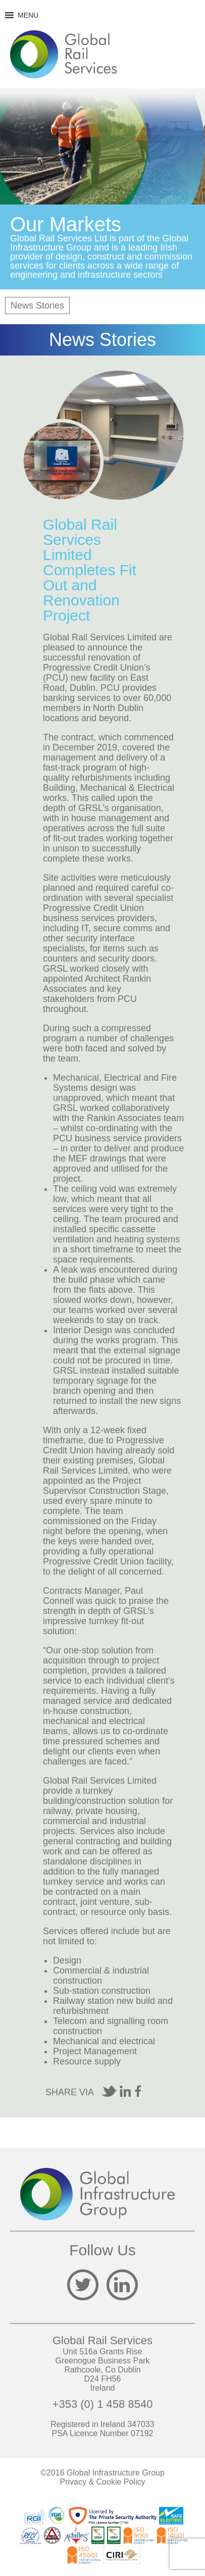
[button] (28, 15)
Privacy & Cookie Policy (102, 2482)
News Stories (37, 305)
